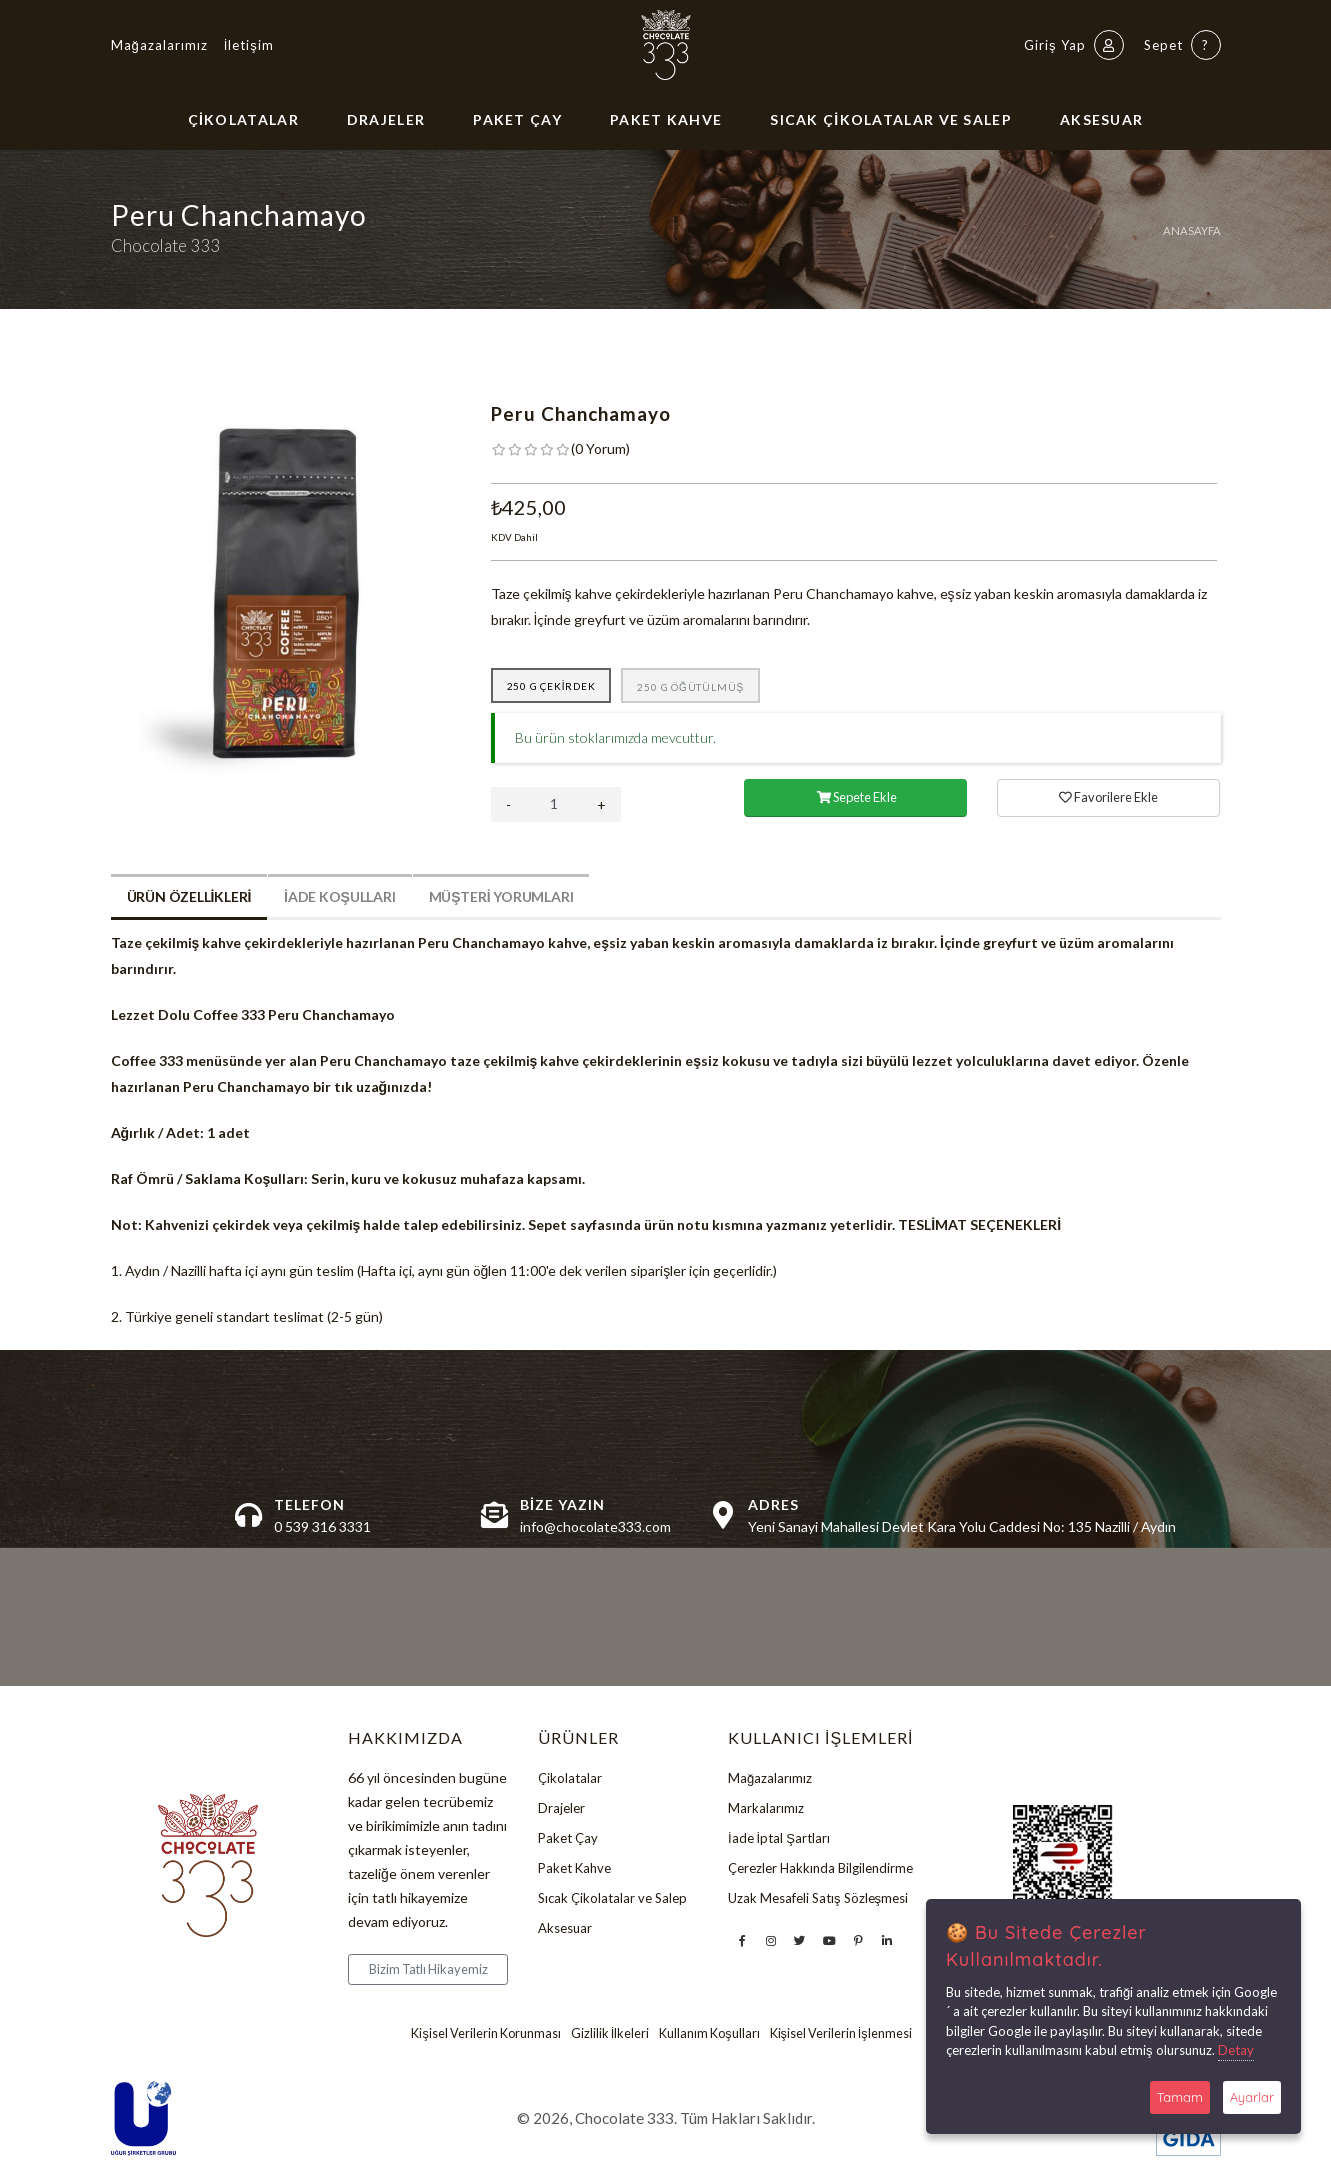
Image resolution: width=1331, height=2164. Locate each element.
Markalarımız (766, 1808)
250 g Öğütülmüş (690, 687)
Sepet (1182, 45)
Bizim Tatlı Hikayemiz (428, 1969)
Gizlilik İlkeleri (610, 2033)
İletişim (249, 45)
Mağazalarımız (159, 45)
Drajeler (386, 119)
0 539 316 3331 (322, 1526)
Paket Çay (517, 119)
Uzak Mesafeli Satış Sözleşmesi (818, 1898)
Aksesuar (1101, 119)
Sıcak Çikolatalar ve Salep (891, 119)
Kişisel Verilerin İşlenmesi (841, 2033)
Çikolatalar (243, 119)
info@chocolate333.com (595, 1526)
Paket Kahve (666, 119)
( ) (600, 448)
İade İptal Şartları (779, 1838)
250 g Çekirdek (551, 686)
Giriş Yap (1074, 45)
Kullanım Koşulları (709, 2033)
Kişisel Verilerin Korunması (485, 2033)
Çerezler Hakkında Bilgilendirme (820, 1868)
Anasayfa (1192, 230)
